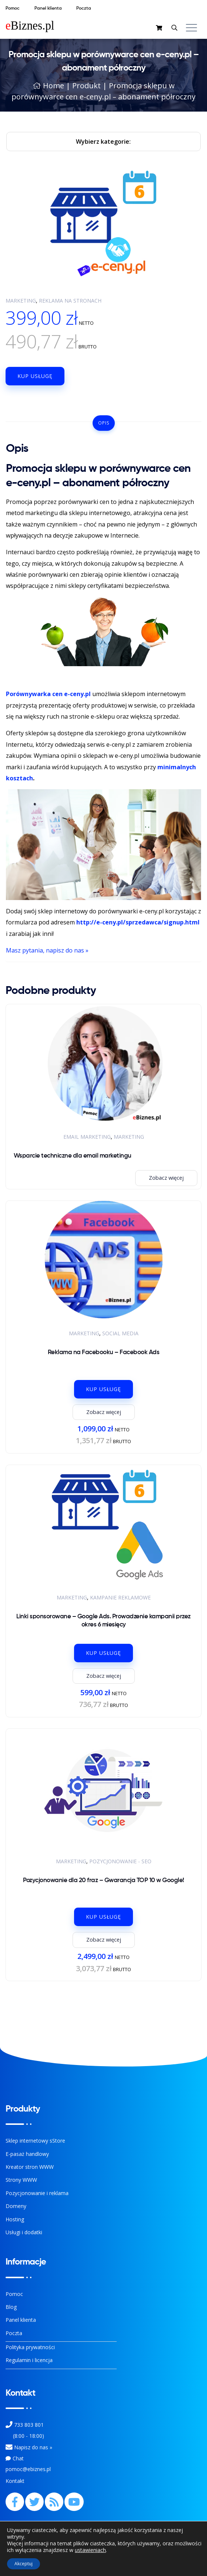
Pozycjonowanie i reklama (37, 2193)
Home (48, 86)
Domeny (16, 2205)
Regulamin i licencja (29, 2360)
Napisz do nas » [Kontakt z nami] (33, 2447)
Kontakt (15, 2480)
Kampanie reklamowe (120, 1597)
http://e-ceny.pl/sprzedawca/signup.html (138, 922)
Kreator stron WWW (30, 2166)
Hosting (15, 2219)
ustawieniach (90, 2550)
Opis (103, 423)
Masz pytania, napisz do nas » (47, 950)
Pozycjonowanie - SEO (120, 1861)
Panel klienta (21, 2319)
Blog (11, 2306)
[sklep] (160, 28)
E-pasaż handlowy (27, 2153)
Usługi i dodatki (24, 2232)
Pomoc (14, 2293)
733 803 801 (29, 2424)
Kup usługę (35, 375)
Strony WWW (21, 2179)
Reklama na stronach (70, 300)
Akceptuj (23, 2563)
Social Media (120, 1333)
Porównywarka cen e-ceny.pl (48, 694)
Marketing (21, 300)
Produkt (86, 86)
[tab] (104, 423)
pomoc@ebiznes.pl (28, 2469)
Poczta (14, 2333)
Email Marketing (87, 1136)
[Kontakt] (9, 2447)
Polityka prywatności (30, 2347)
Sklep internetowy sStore (35, 2140)
